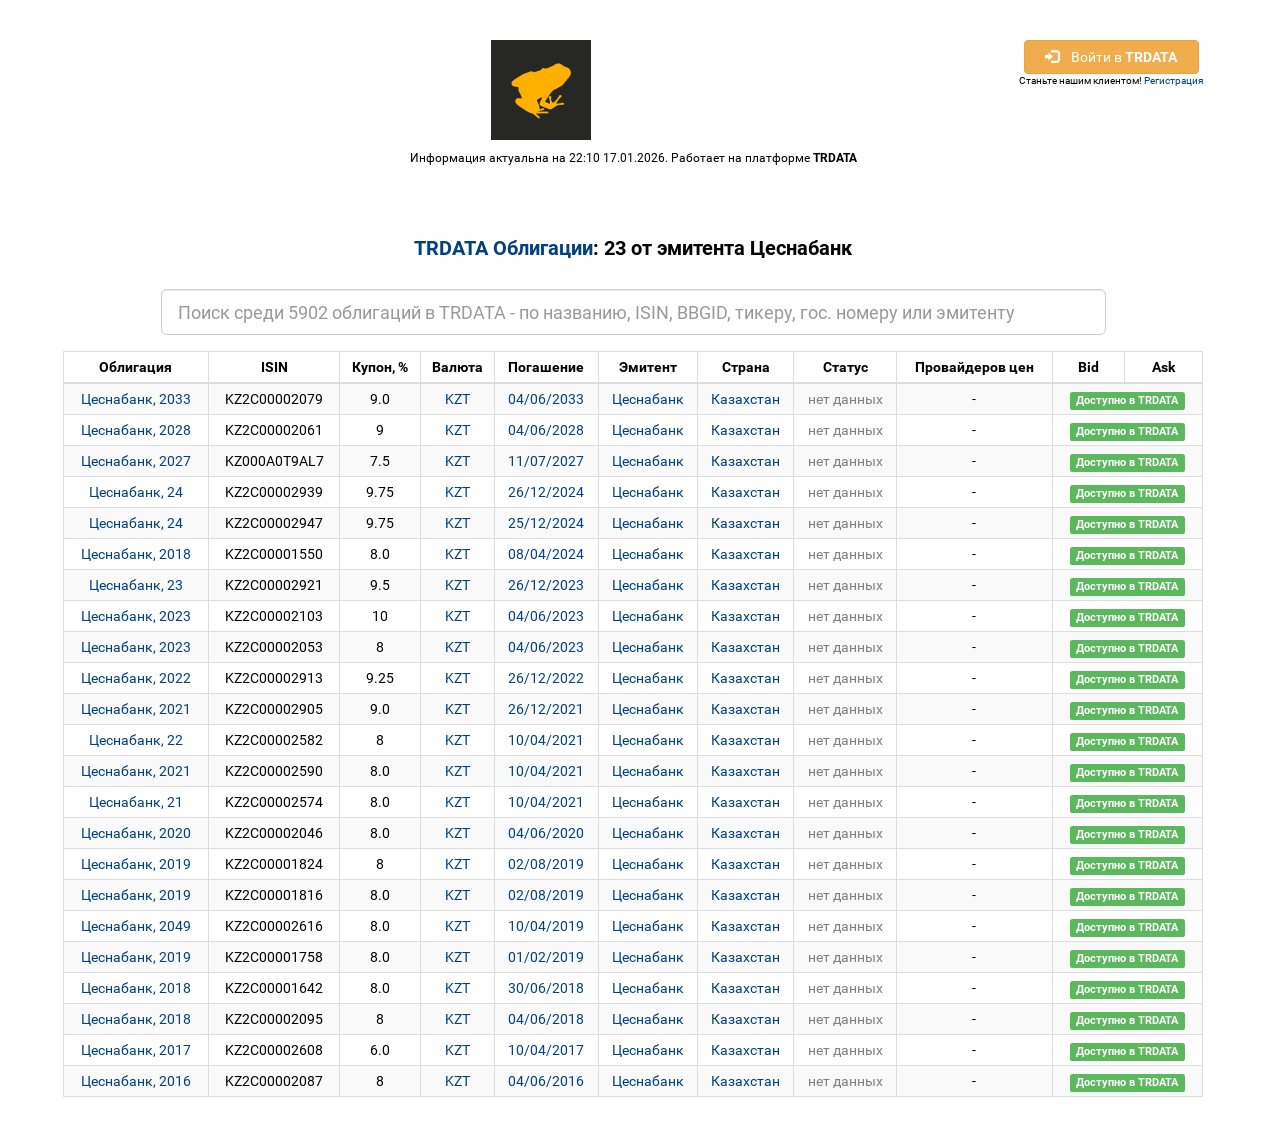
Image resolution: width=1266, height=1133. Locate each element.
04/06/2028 (546, 430)
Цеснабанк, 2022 (136, 678)
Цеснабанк (648, 399)
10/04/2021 (546, 740)
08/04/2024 (546, 554)
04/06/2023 (546, 616)
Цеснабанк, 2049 (136, 926)
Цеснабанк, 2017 (136, 1050)
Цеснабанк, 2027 (136, 461)
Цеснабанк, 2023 (136, 616)
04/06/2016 (546, 1081)
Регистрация (1173, 80)
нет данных (845, 399)
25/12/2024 (546, 523)
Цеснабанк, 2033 (136, 399)
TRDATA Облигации (503, 248)
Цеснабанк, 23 (136, 585)
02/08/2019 (546, 864)
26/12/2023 (546, 585)
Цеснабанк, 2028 (136, 430)
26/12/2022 (546, 678)
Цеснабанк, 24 (136, 492)
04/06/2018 (546, 1019)
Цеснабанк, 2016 (136, 1081)
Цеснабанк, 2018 (136, 554)
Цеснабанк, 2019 (136, 864)
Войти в (1111, 57)
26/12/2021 (546, 709)
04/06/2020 (546, 833)
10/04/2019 (546, 926)
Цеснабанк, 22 (136, 740)
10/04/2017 (546, 1050)
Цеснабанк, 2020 (136, 833)
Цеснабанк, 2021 (136, 709)
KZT (457, 399)
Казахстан (745, 399)
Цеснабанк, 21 (136, 802)
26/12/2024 (546, 492)
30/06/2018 (546, 988)
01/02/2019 (546, 957)
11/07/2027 (546, 461)
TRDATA (835, 158)
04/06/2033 (546, 399)
